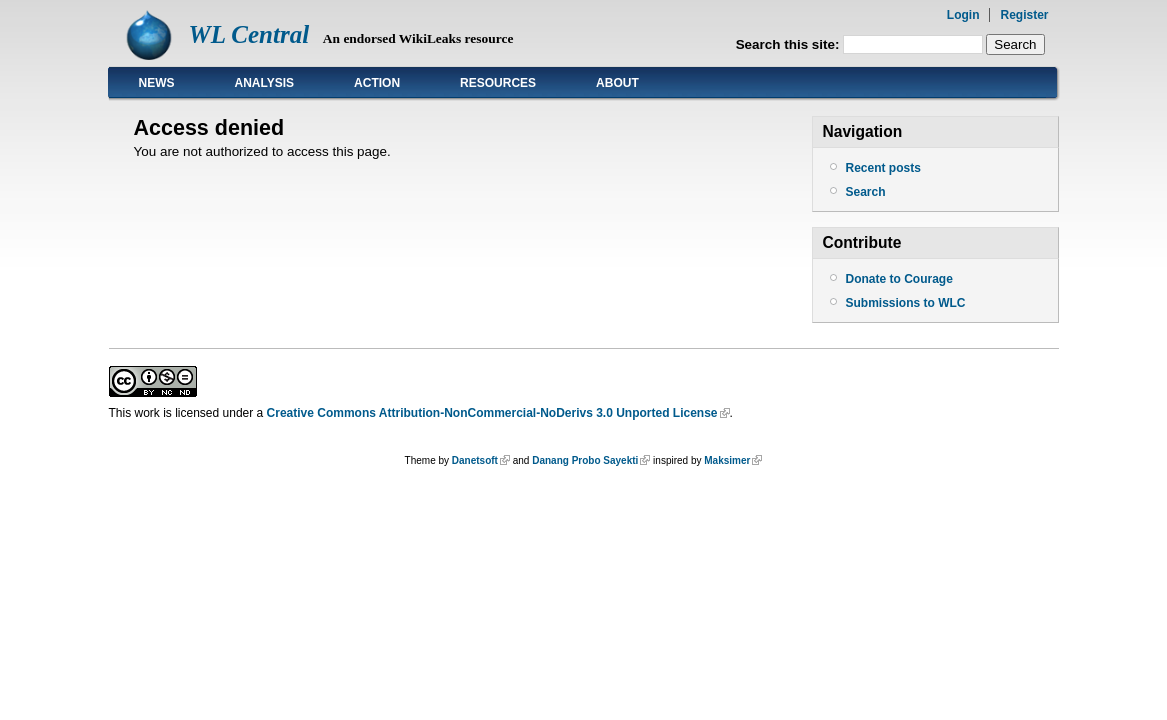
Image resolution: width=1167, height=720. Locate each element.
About (617, 83)
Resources (498, 83)
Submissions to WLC (906, 303)
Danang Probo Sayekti (585, 460)
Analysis (265, 83)
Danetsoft (475, 460)
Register (1024, 15)
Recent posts (883, 168)
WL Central (249, 34)
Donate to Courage (899, 279)
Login (963, 15)
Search (866, 192)
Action (377, 83)
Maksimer (727, 460)
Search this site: (790, 44)
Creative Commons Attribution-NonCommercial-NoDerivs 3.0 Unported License (492, 413)
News (157, 83)
